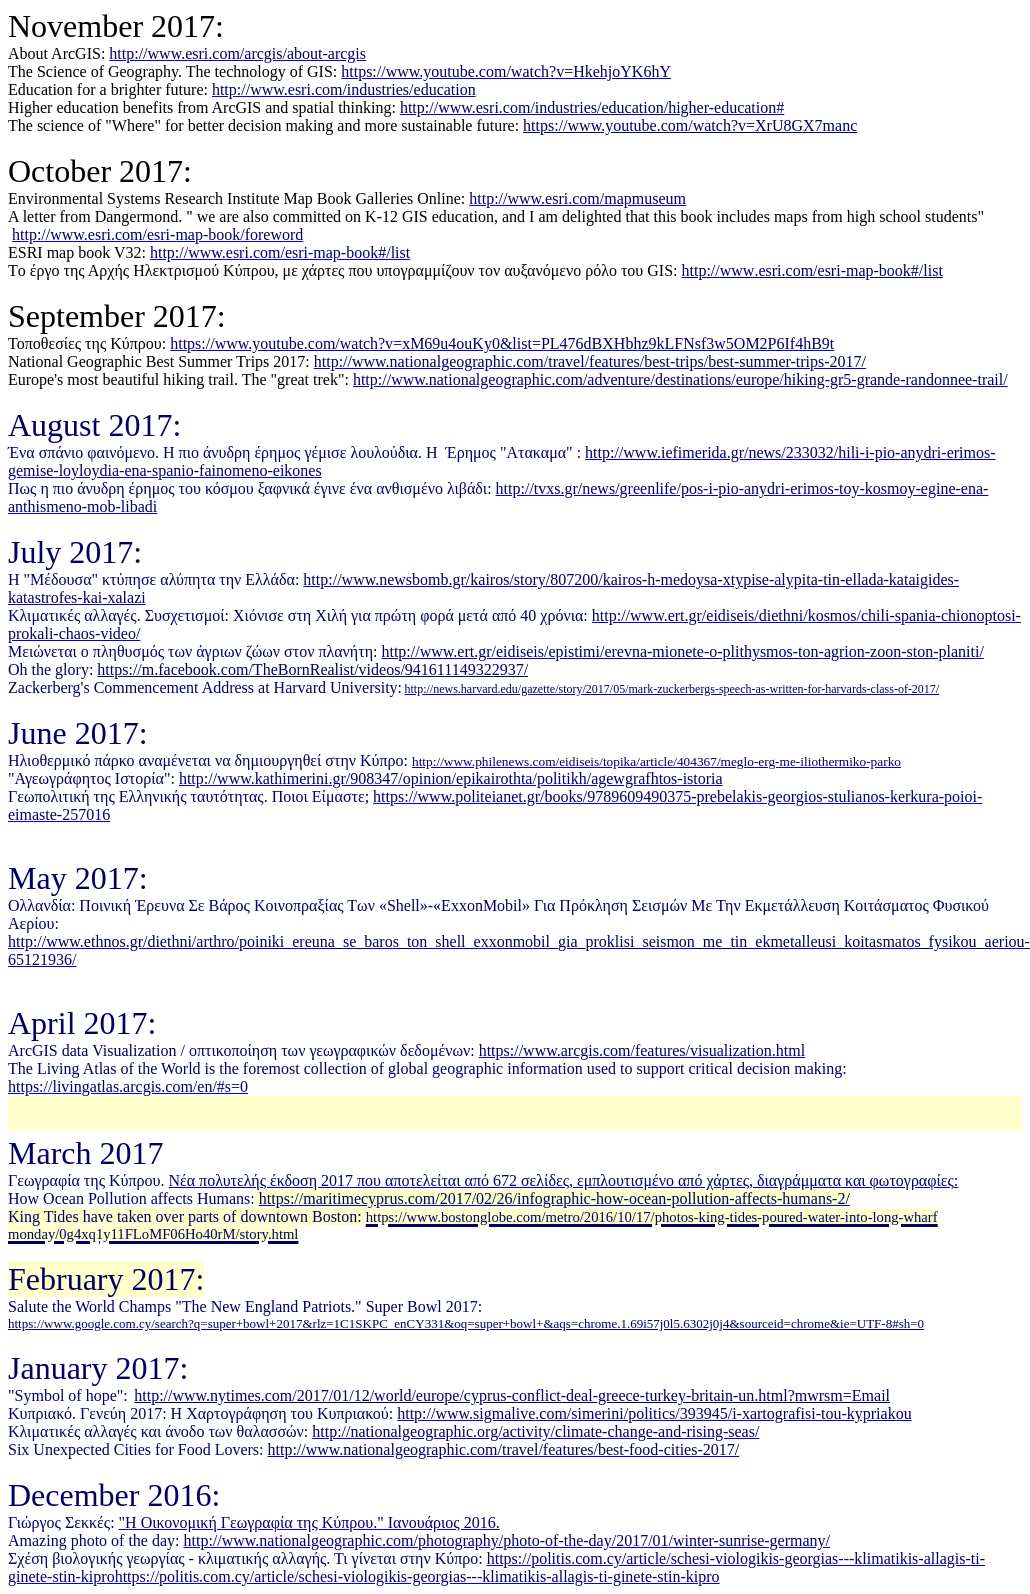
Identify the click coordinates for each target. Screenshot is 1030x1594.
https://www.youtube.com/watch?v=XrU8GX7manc (690, 125)
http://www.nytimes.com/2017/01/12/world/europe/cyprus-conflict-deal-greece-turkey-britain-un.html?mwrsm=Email (512, 1395)
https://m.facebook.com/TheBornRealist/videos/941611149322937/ (312, 669)
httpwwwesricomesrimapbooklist (812, 270)
